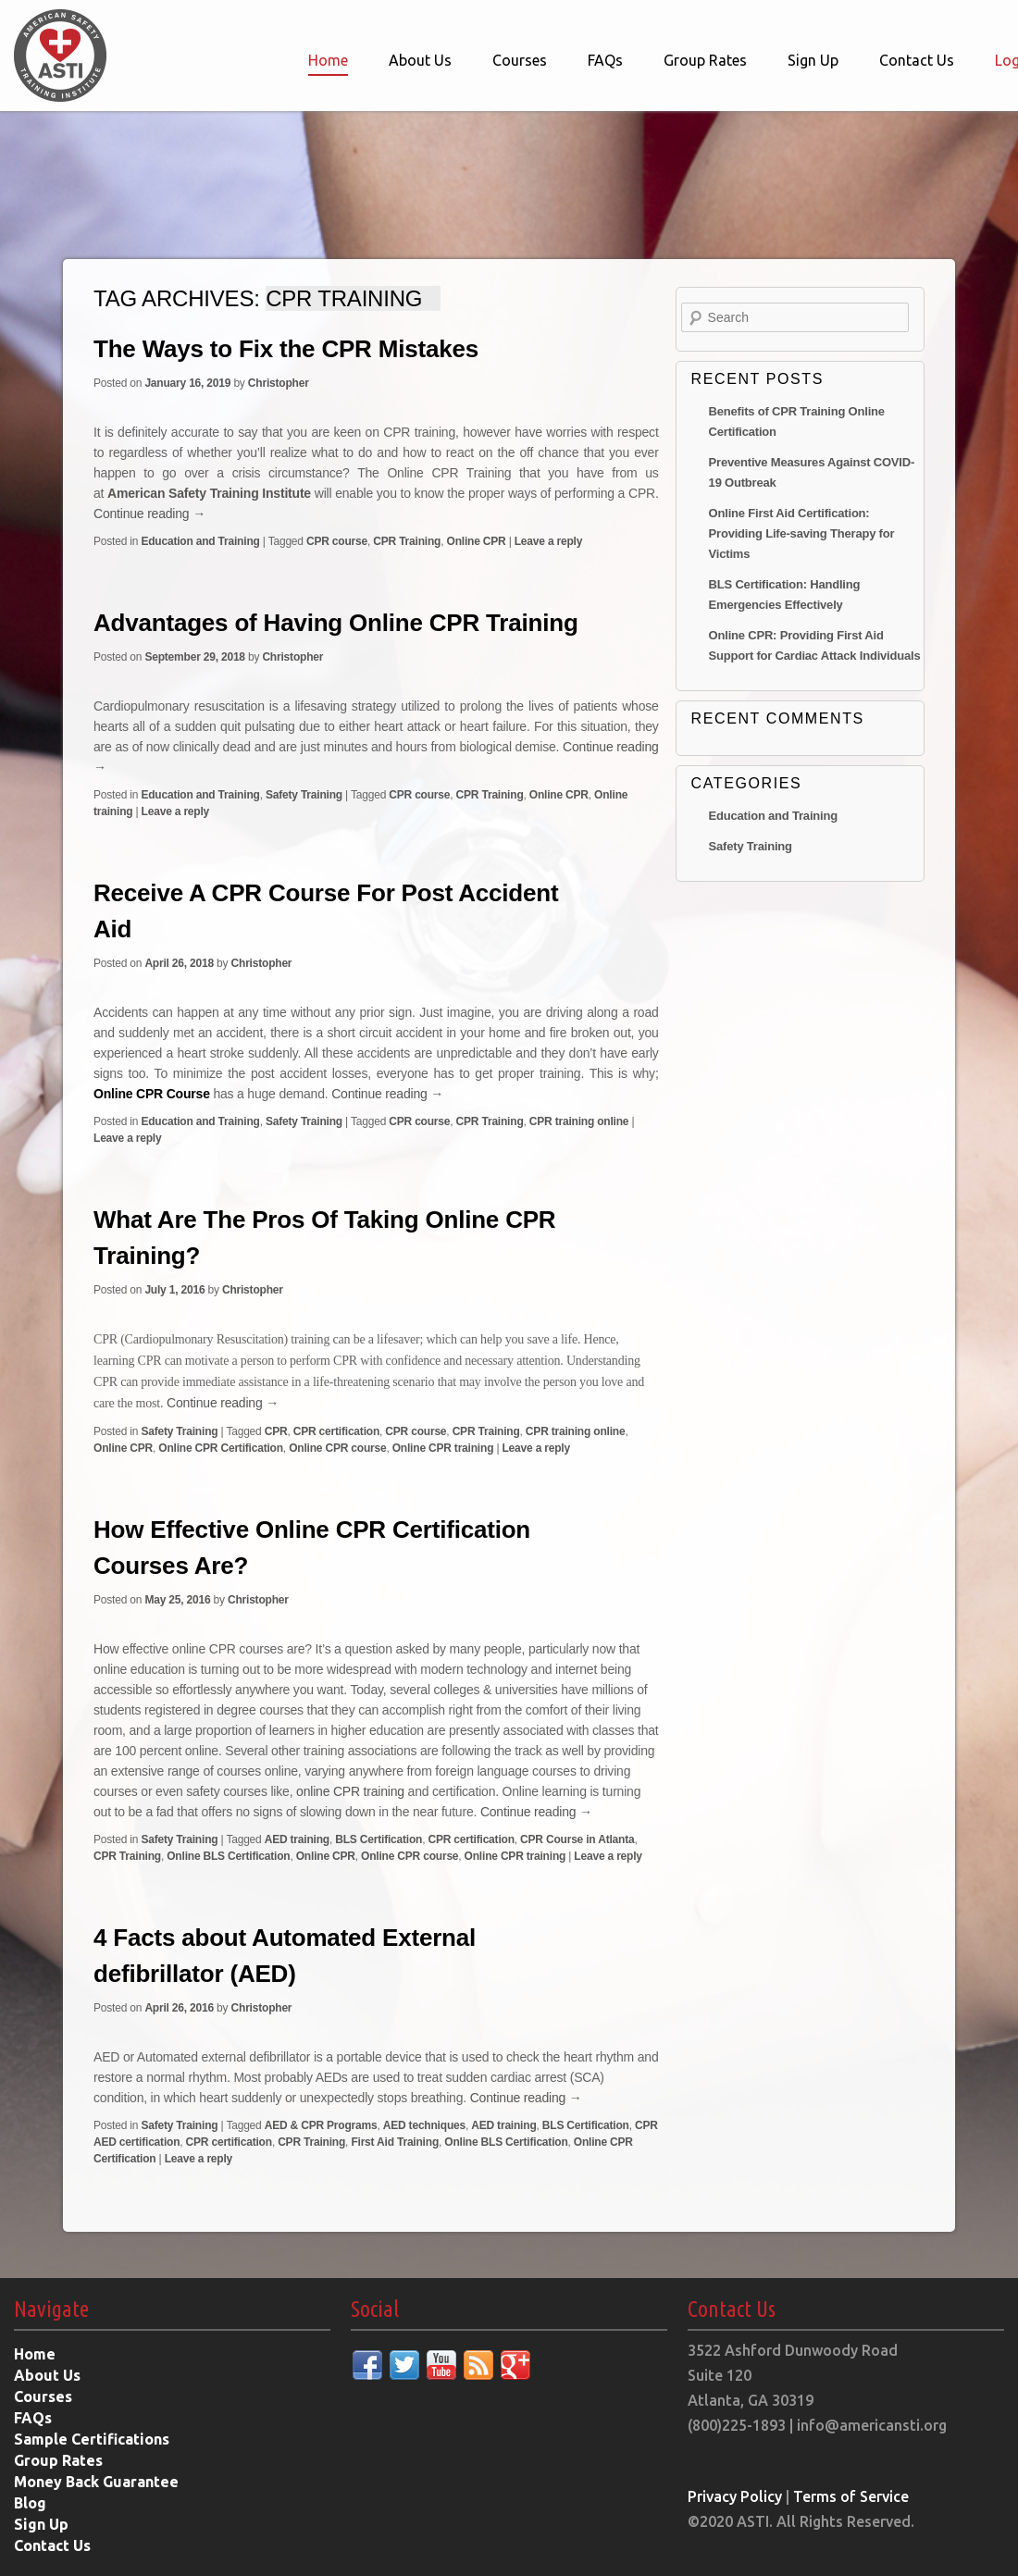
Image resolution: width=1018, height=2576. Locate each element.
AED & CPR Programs (321, 2125)
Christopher (278, 383)
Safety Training (304, 794)
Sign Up (813, 60)
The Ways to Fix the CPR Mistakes (285, 349)
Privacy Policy (735, 2496)
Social (375, 2309)
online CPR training (350, 1791)
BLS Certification (378, 1839)
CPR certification (336, 1431)
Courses (519, 60)
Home (328, 60)
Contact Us (916, 60)
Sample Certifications (91, 2439)
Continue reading (149, 513)
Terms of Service (851, 2496)
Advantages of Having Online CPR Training (335, 623)
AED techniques (424, 2125)
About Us (420, 60)
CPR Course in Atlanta (577, 1839)
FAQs (605, 60)
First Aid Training (395, 2142)
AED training (297, 1839)
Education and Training (200, 541)
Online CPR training (443, 1448)
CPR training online (579, 1121)
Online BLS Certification (228, 1856)
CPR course (336, 541)
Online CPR (476, 541)
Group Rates (705, 60)
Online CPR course (337, 1448)
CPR (276, 1431)
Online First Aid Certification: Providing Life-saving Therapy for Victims (802, 533)
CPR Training (407, 541)
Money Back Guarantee (96, 2481)
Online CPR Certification (220, 1448)
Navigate (51, 2309)
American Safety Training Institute (209, 493)
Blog (30, 2503)
